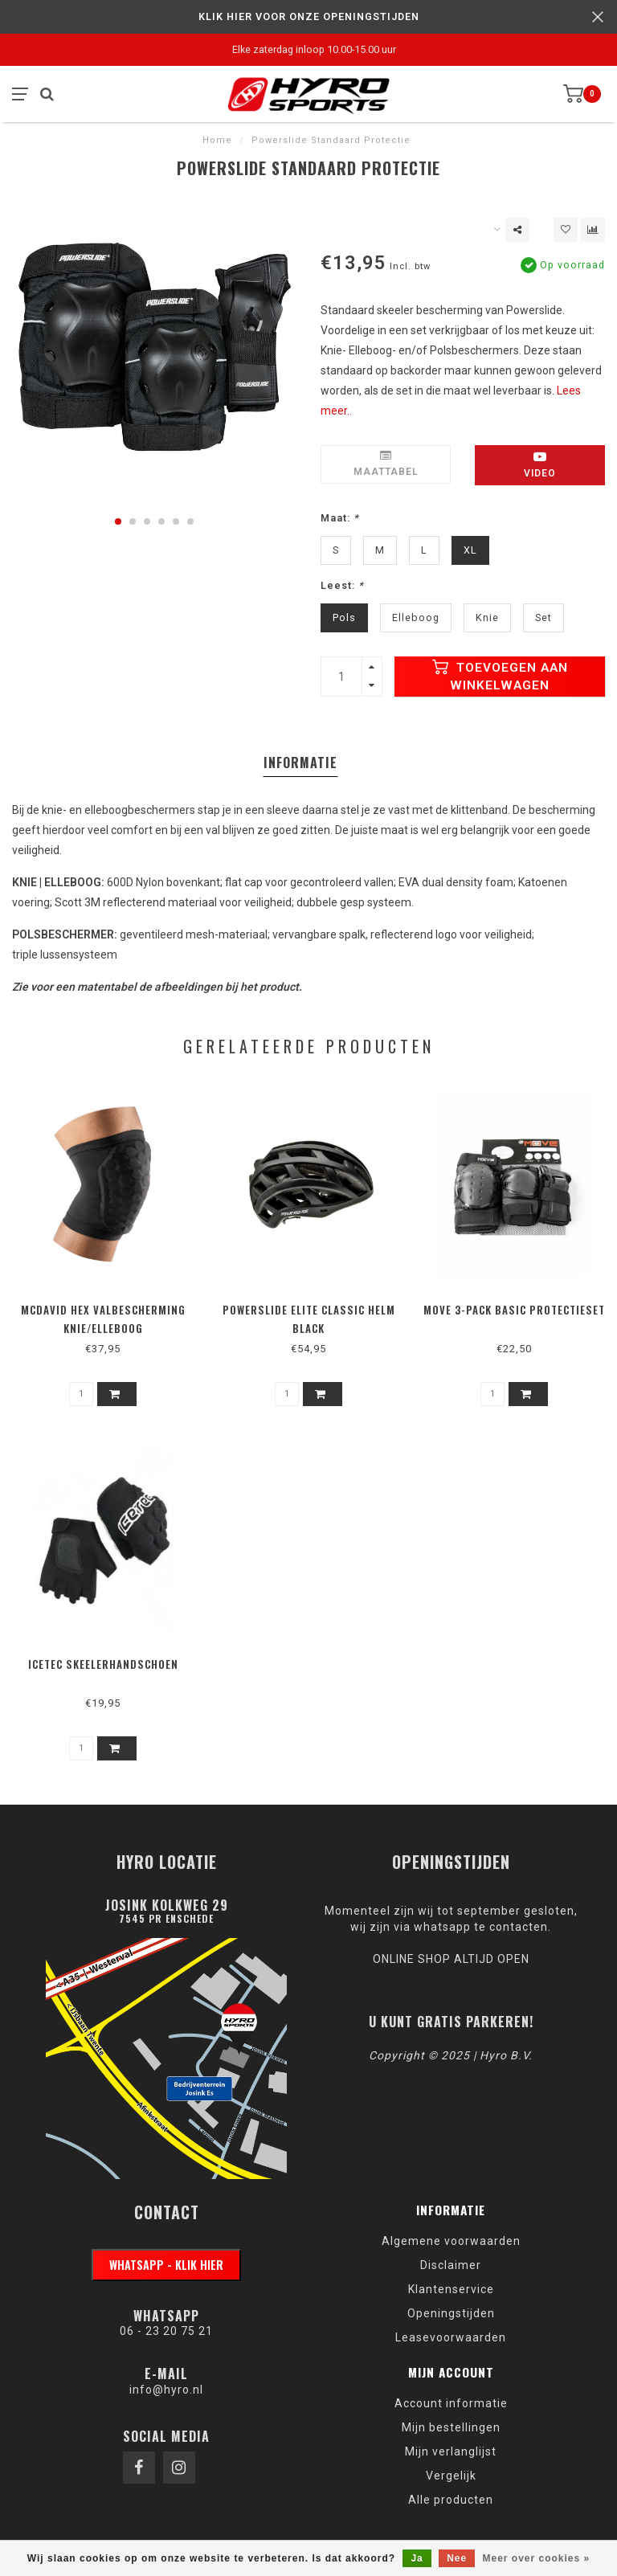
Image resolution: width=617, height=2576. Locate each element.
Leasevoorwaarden (450, 2337)
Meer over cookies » (536, 2558)
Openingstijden (451, 2313)
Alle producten (450, 2499)
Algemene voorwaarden (451, 2241)
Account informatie (451, 2403)
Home (217, 140)
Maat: (340, 518)
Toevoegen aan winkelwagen (500, 676)
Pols (344, 617)
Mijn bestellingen (451, 2427)
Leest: (342, 585)
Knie (487, 617)
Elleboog (415, 617)
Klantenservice (451, 2289)
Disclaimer (450, 2265)
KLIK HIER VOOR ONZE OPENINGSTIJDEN (308, 16)
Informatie (300, 762)
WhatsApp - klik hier (166, 2264)
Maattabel (385, 463)
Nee (457, 2558)
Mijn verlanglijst (450, 2451)
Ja (417, 2558)
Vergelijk (451, 2475)
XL (470, 550)
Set (543, 617)
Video (540, 464)
